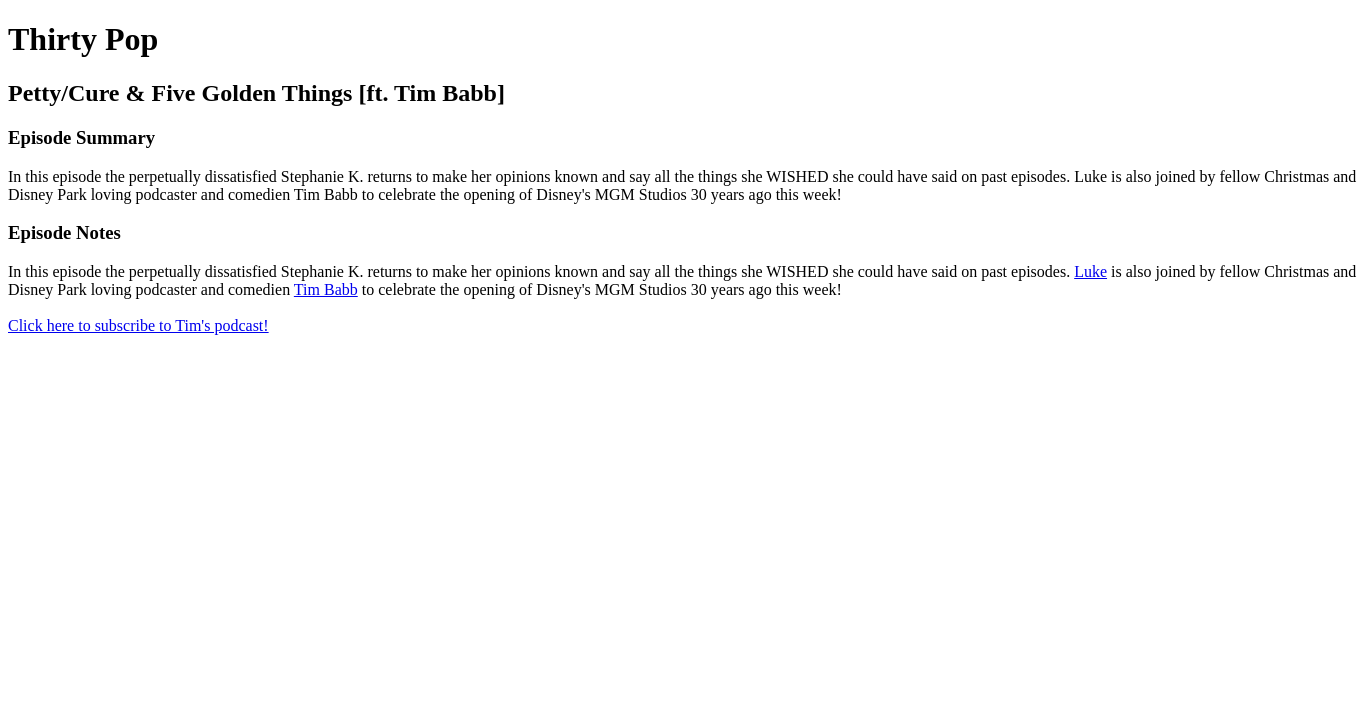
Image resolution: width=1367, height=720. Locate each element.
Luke (1090, 271)
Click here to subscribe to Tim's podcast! (138, 325)
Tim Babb (326, 289)
